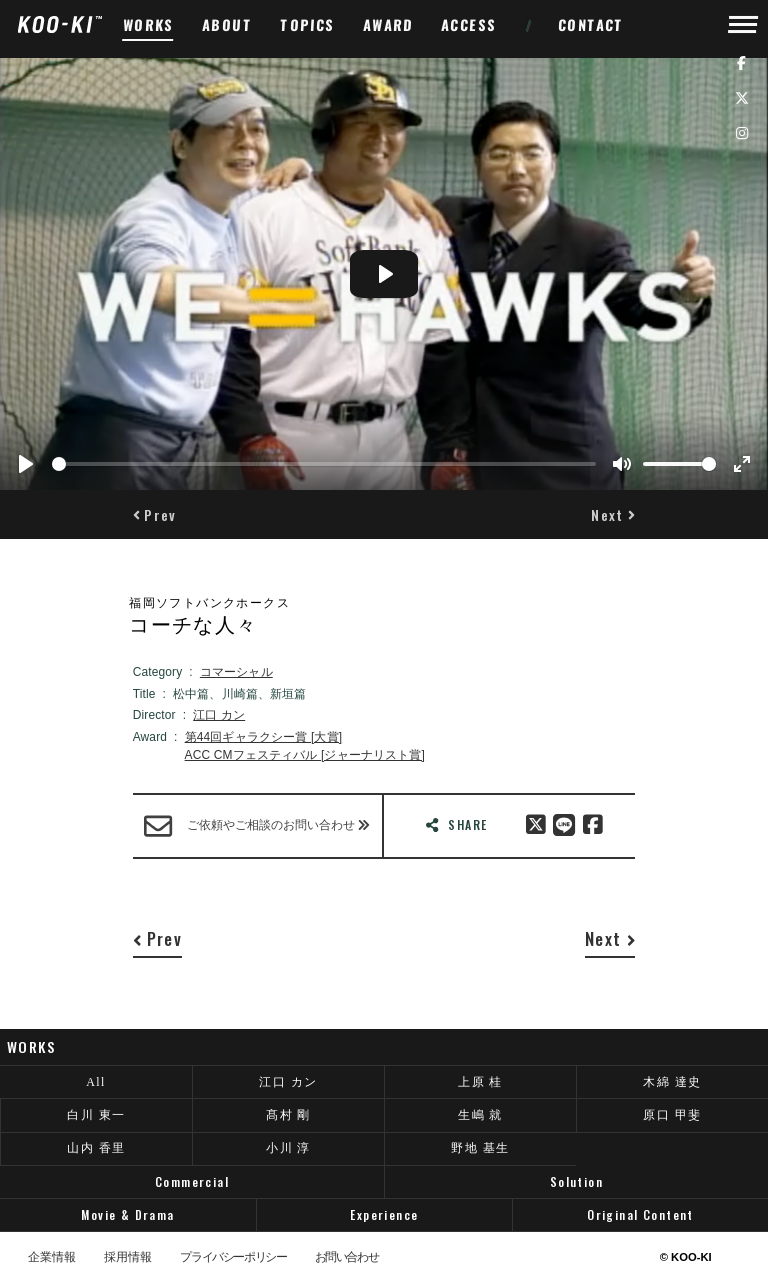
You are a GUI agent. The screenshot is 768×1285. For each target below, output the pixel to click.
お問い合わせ (347, 1258)
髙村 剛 (288, 1115)
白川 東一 (96, 1115)
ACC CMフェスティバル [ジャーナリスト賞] (305, 755)
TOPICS (308, 24)
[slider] (324, 464)
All (96, 1082)
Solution (576, 1181)
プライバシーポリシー (233, 1258)
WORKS (149, 24)
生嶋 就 (480, 1115)
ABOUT (227, 24)
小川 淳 (288, 1148)
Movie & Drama (127, 1214)
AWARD (388, 24)
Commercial (192, 1181)
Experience (384, 1214)
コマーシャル (236, 672)
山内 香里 (96, 1148)
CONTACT (591, 24)
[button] (155, 514)
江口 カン (219, 715)
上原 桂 (480, 1082)
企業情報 (52, 1258)
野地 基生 (480, 1148)
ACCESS (469, 24)
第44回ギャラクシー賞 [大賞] (264, 737)
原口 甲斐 (672, 1115)
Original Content (640, 1214)
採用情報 (128, 1258)
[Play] (26, 464)
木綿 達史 (672, 1082)
